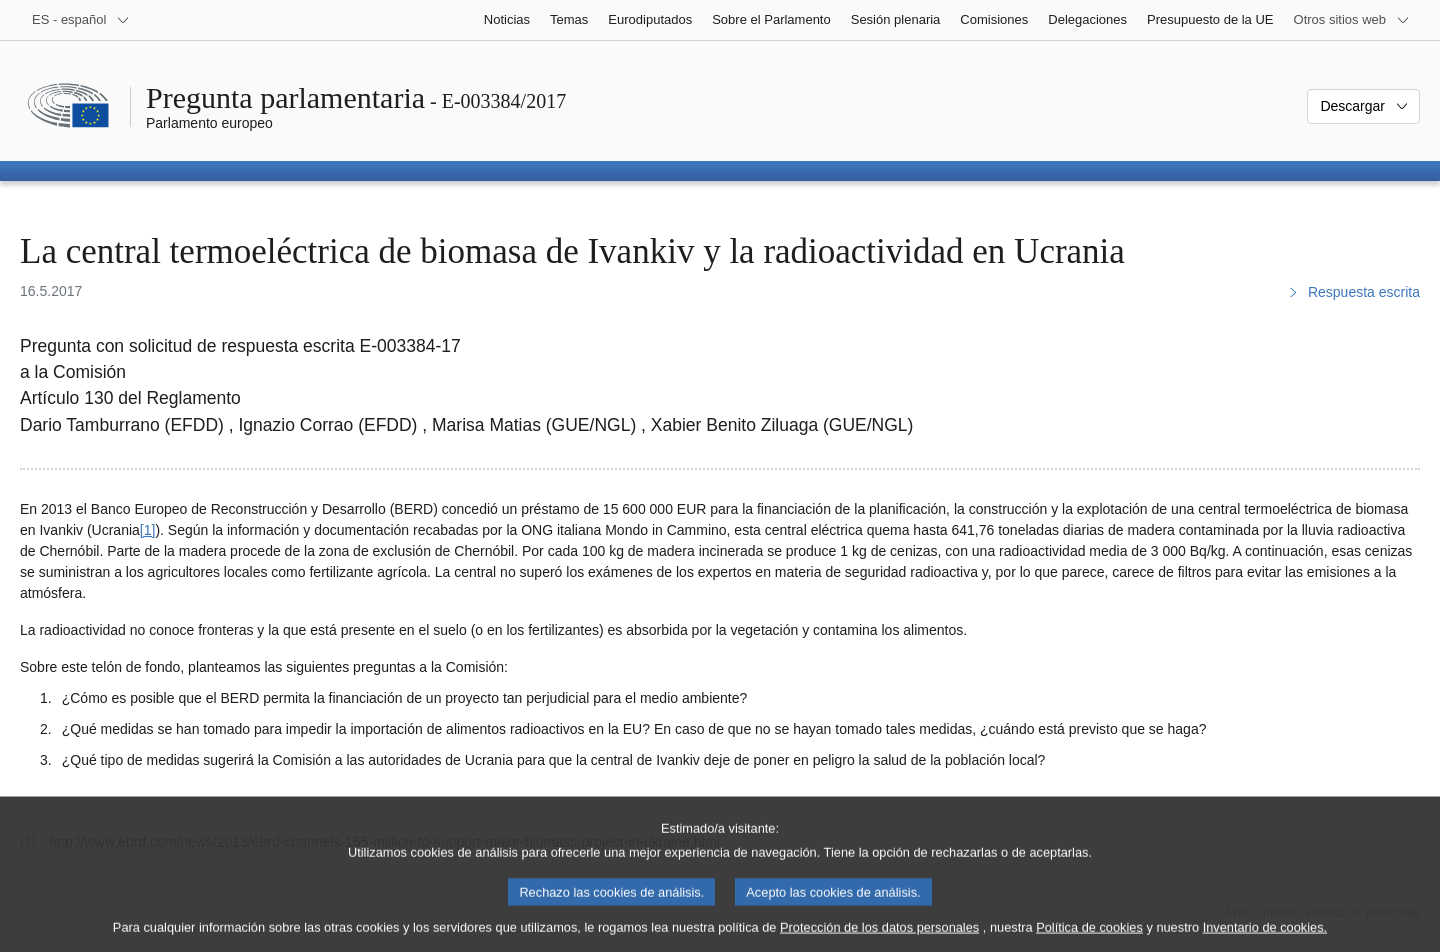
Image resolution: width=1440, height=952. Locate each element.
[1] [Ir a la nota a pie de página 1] (148, 530)
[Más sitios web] (1352, 20)
